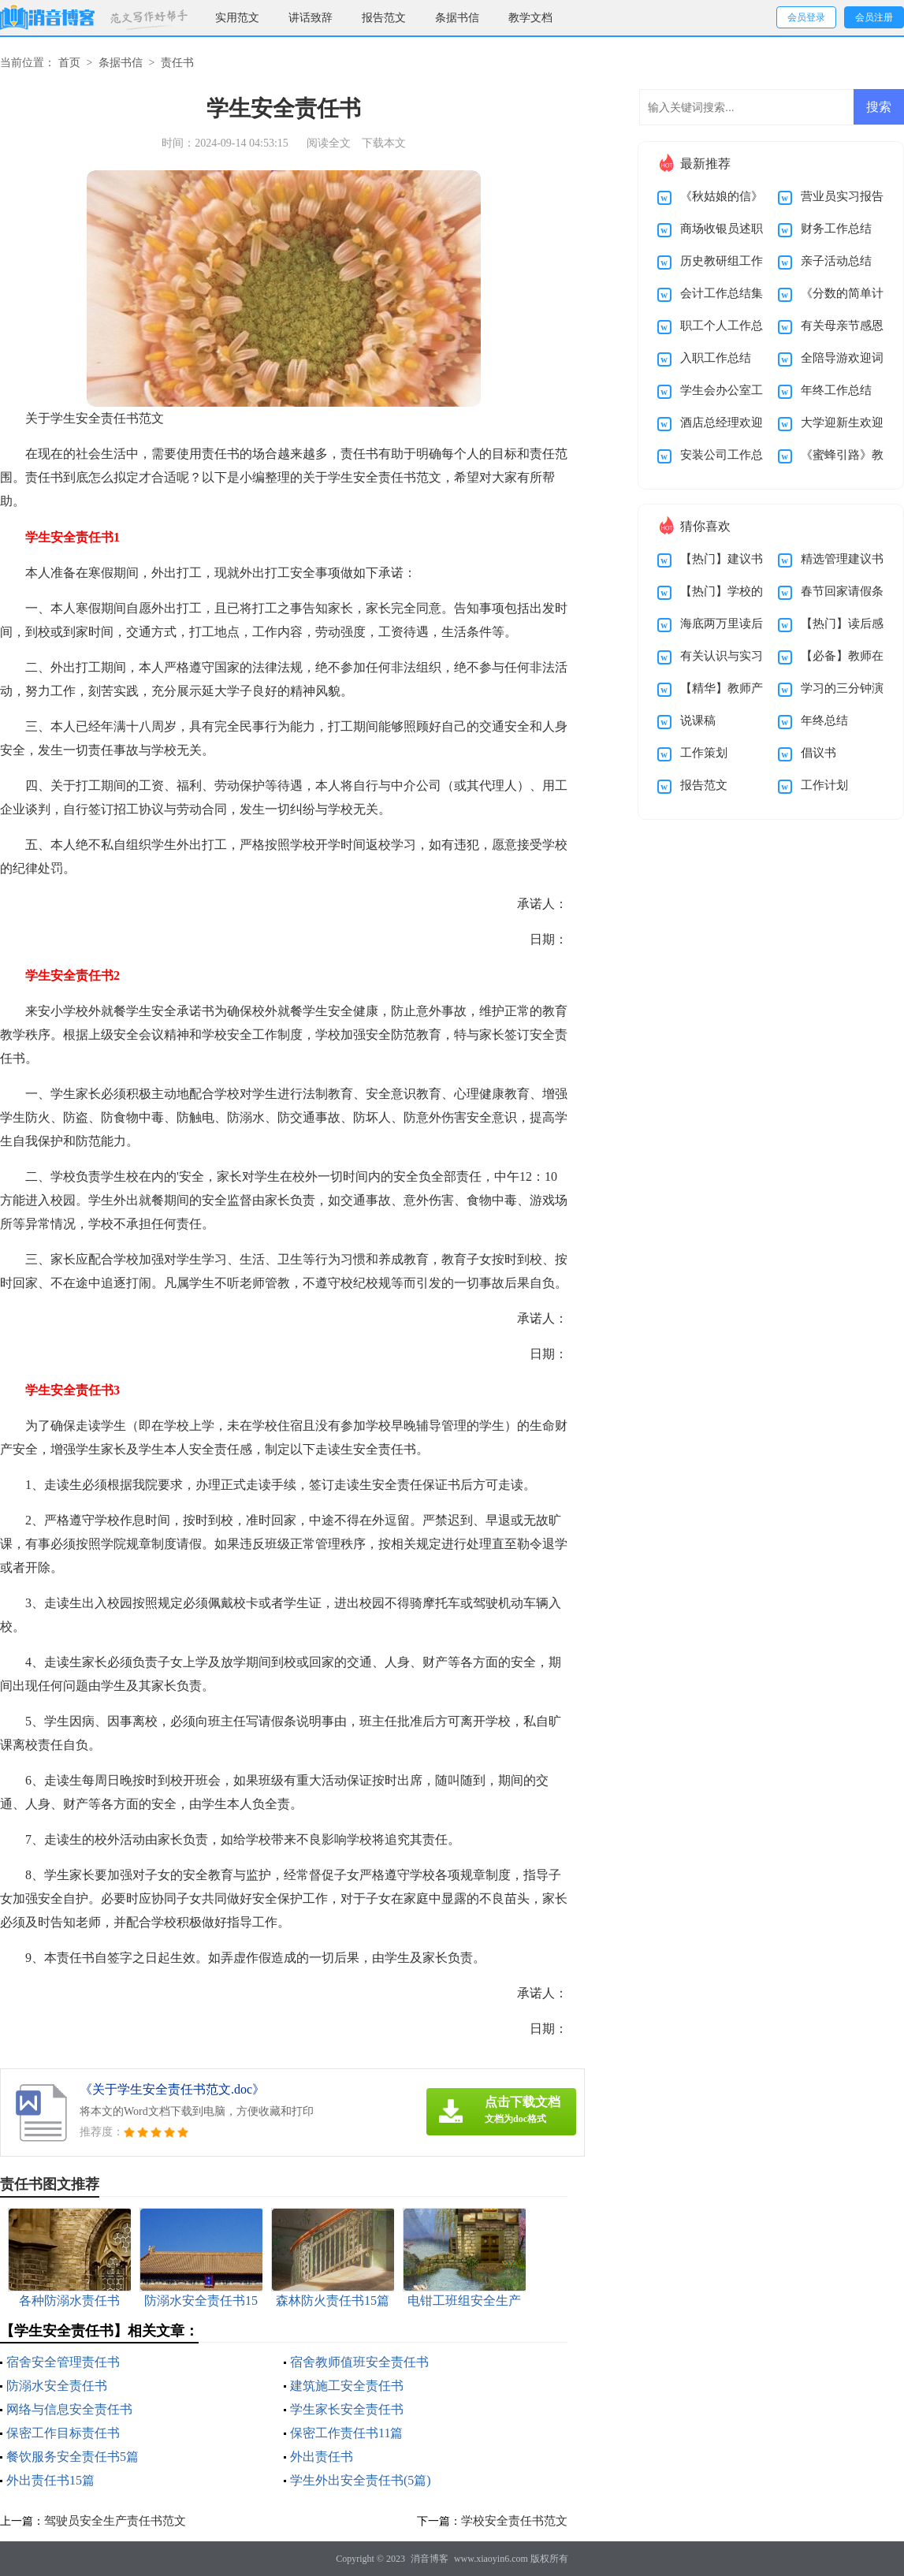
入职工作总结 (715, 358)
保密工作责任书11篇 (346, 2433)
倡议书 (818, 752)
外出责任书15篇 (50, 2480)
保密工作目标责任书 (63, 2433)
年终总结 (824, 720)
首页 (69, 63)
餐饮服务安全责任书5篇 (72, 2456)
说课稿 (698, 720)
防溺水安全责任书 (56, 2385)
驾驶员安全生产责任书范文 (115, 2521)
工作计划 (824, 785)
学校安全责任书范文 (514, 2521)
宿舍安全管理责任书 (63, 2362)
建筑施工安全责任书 (347, 2385)
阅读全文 (329, 143)
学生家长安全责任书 (347, 2409)
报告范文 (384, 18)
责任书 (177, 63)
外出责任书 (321, 2456)
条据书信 (457, 18)
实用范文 (237, 18)
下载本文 (384, 143)
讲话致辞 (310, 18)
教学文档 (530, 18)
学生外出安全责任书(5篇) (360, 2480)
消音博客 (429, 2558)
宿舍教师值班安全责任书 (359, 2362)
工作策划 (703, 752)
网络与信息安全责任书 (69, 2409)
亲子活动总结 (836, 261)
